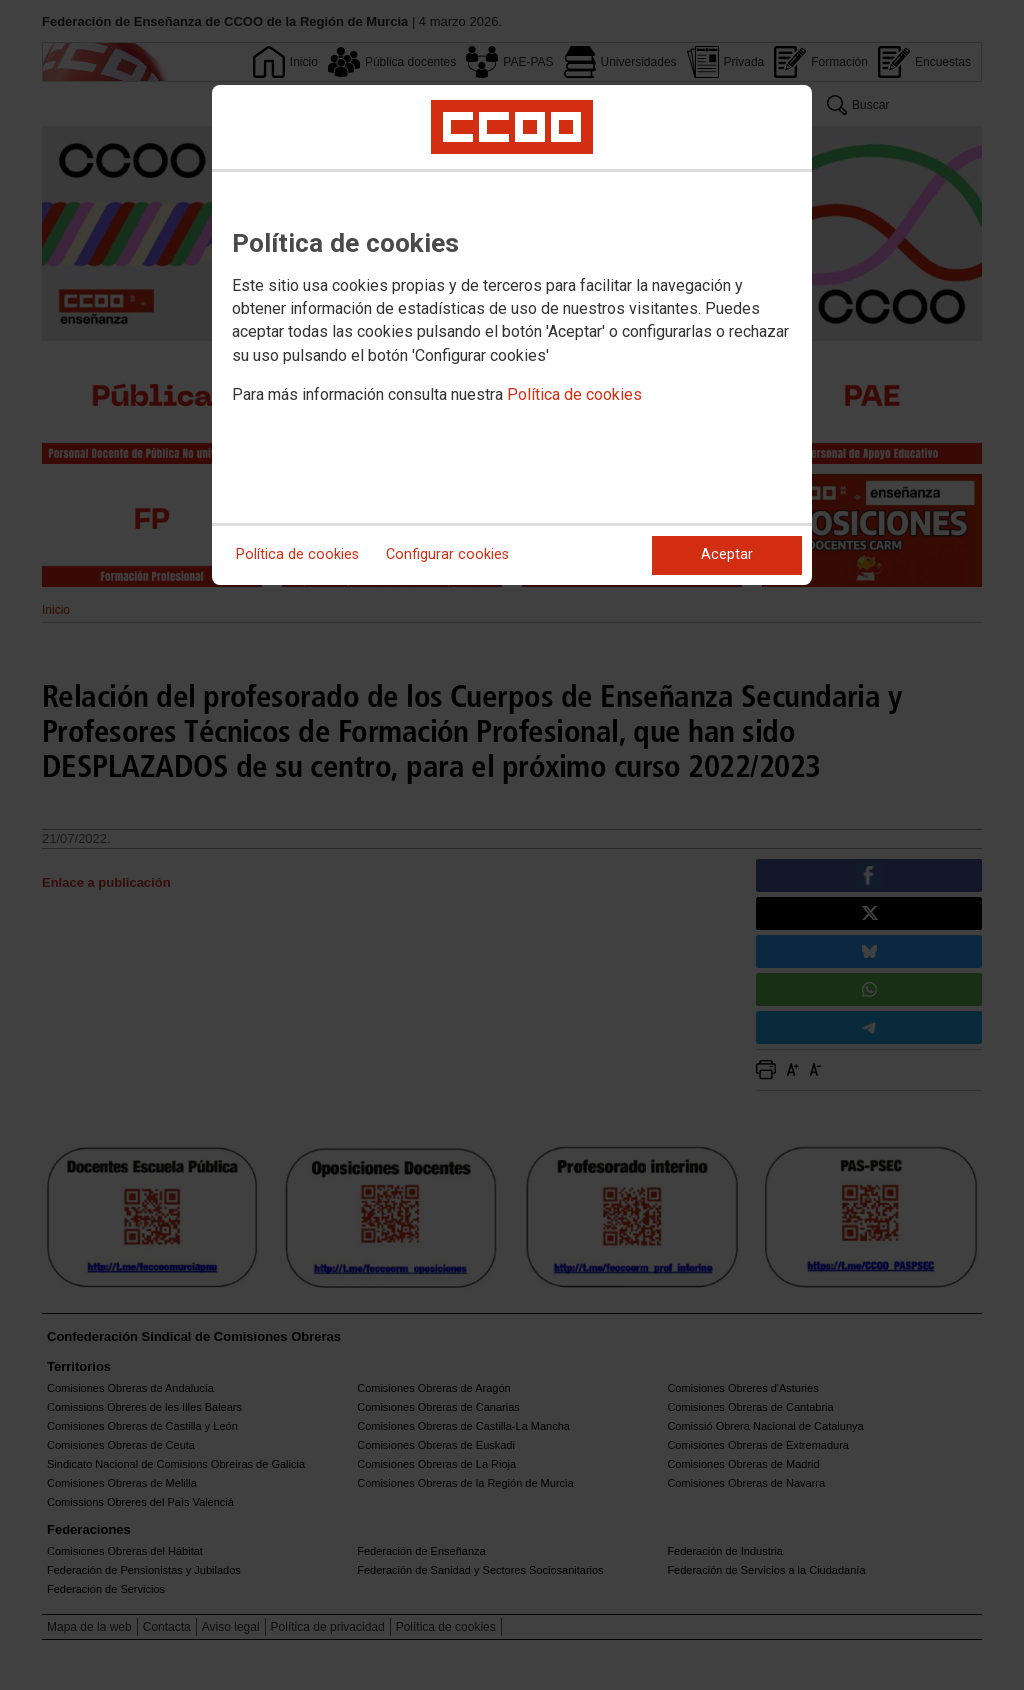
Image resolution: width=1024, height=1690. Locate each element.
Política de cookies (574, 394)
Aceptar (727, 554)
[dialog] (512, 335)
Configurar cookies (447, 554)
